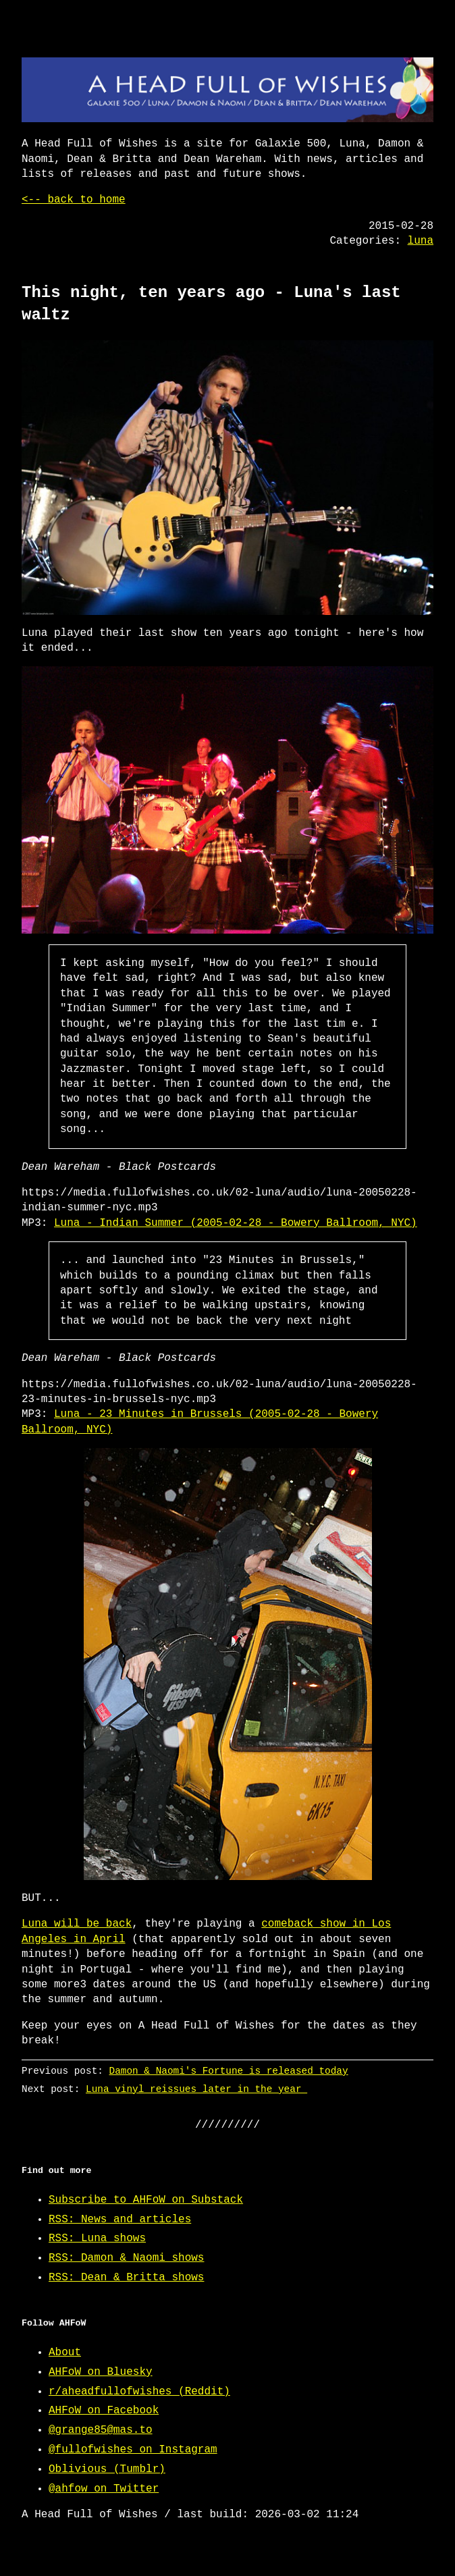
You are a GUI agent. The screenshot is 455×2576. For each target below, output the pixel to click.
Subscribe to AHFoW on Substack (146, 2200)
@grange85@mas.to (101, 2430)
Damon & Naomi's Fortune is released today (228, 2070)
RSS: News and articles (120, 2219)
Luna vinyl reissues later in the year (196, 2089)
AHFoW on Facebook (104, 2410)
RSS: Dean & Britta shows (126, 2277)
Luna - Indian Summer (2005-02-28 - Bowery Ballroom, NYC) (235, 1223)
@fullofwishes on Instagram (133, 2449)
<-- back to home (74, 199)
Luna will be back (77, 1923)
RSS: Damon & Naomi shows (126, 2258)
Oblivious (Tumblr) (107, 2469)
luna (420, 241)
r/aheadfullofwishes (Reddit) (139, 2391)
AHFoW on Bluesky (101, 2372)
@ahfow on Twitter (104, 2488)
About (65, 2352)
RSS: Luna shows (97, 2238)
